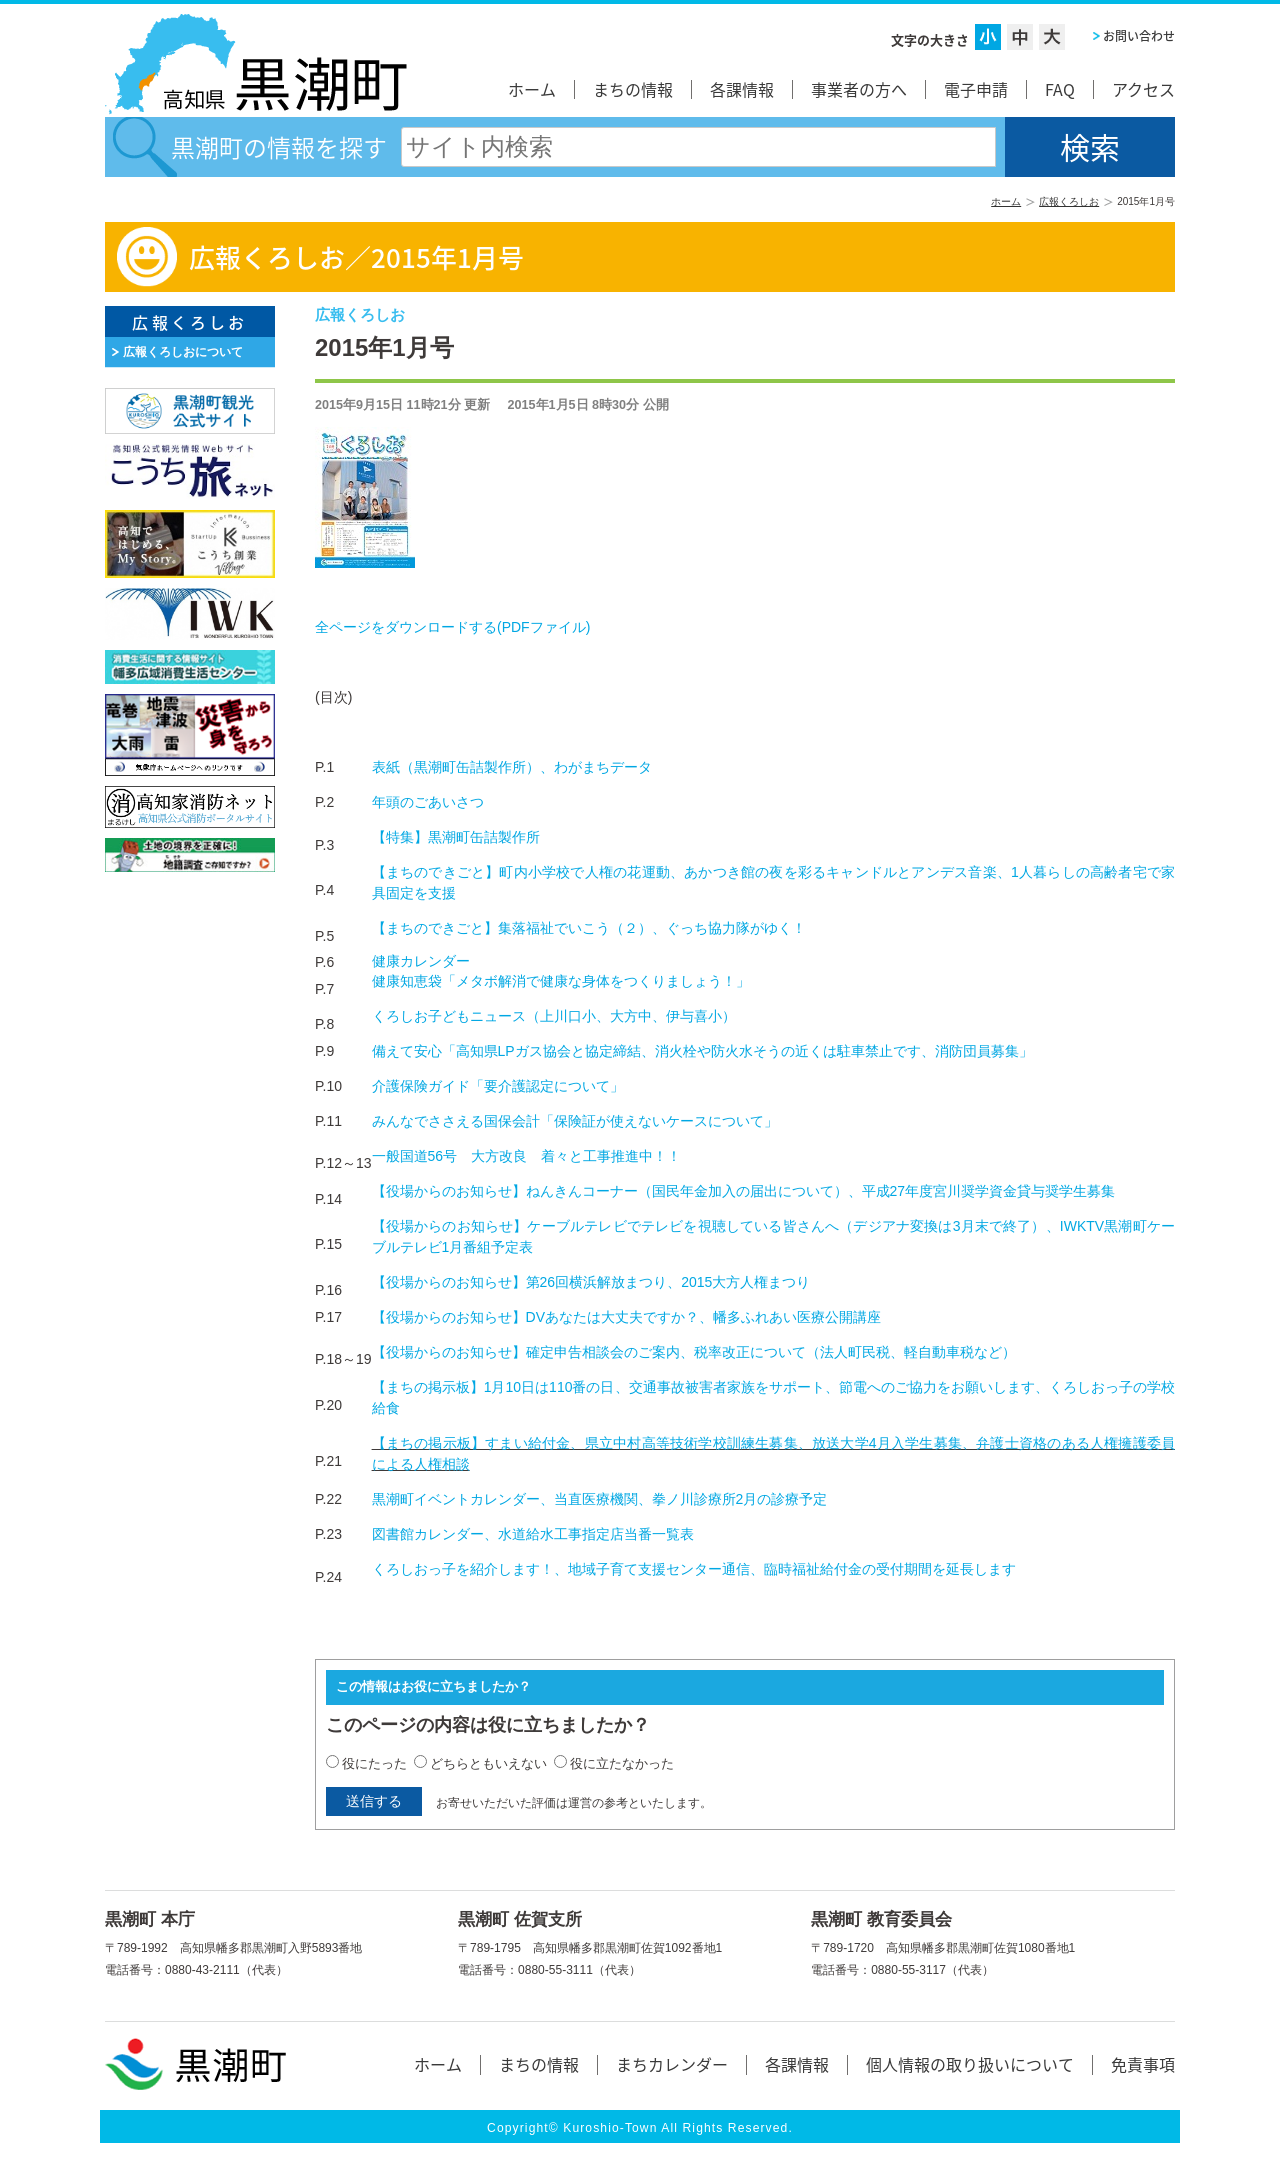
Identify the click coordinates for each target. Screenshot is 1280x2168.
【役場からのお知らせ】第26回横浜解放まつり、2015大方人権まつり (591, 1282)
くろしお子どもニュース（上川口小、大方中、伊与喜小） (554, 1016)
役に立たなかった (622, 1763)
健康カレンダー (421, 961)
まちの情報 (633, 89)
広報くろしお (1069, 201)
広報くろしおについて (183, 352)
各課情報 (742, 89)
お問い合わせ (1139, 36)
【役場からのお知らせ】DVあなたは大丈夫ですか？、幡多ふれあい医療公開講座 (626, 1317)
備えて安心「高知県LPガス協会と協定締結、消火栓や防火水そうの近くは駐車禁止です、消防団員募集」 (702, 1051)
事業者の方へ (859, 89)
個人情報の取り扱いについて (970, 2064)
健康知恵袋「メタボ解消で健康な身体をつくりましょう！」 (561, 981)
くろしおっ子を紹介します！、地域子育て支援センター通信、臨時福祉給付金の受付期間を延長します (694, 1569)
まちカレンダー (672, 2064)
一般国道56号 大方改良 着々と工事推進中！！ (527, 1156)
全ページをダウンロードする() (452, 627)
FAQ (1060, 89)
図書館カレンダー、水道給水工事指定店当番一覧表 (533, 1534)
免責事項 (1143, 2064)
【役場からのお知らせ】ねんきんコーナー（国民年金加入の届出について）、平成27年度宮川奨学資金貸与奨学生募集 (744, 1191)
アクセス (1143, 89)
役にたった (374, 1763)
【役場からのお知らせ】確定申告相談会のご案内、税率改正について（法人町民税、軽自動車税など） (694, 1352)
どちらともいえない (488, 1763)
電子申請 (976, 89)
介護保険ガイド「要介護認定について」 (498, 1086)
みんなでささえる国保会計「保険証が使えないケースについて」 (575, 1121)
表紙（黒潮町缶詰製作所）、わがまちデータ (512, 767)
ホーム (532, 89)
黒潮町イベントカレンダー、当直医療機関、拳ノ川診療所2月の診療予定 (600, 1499)
